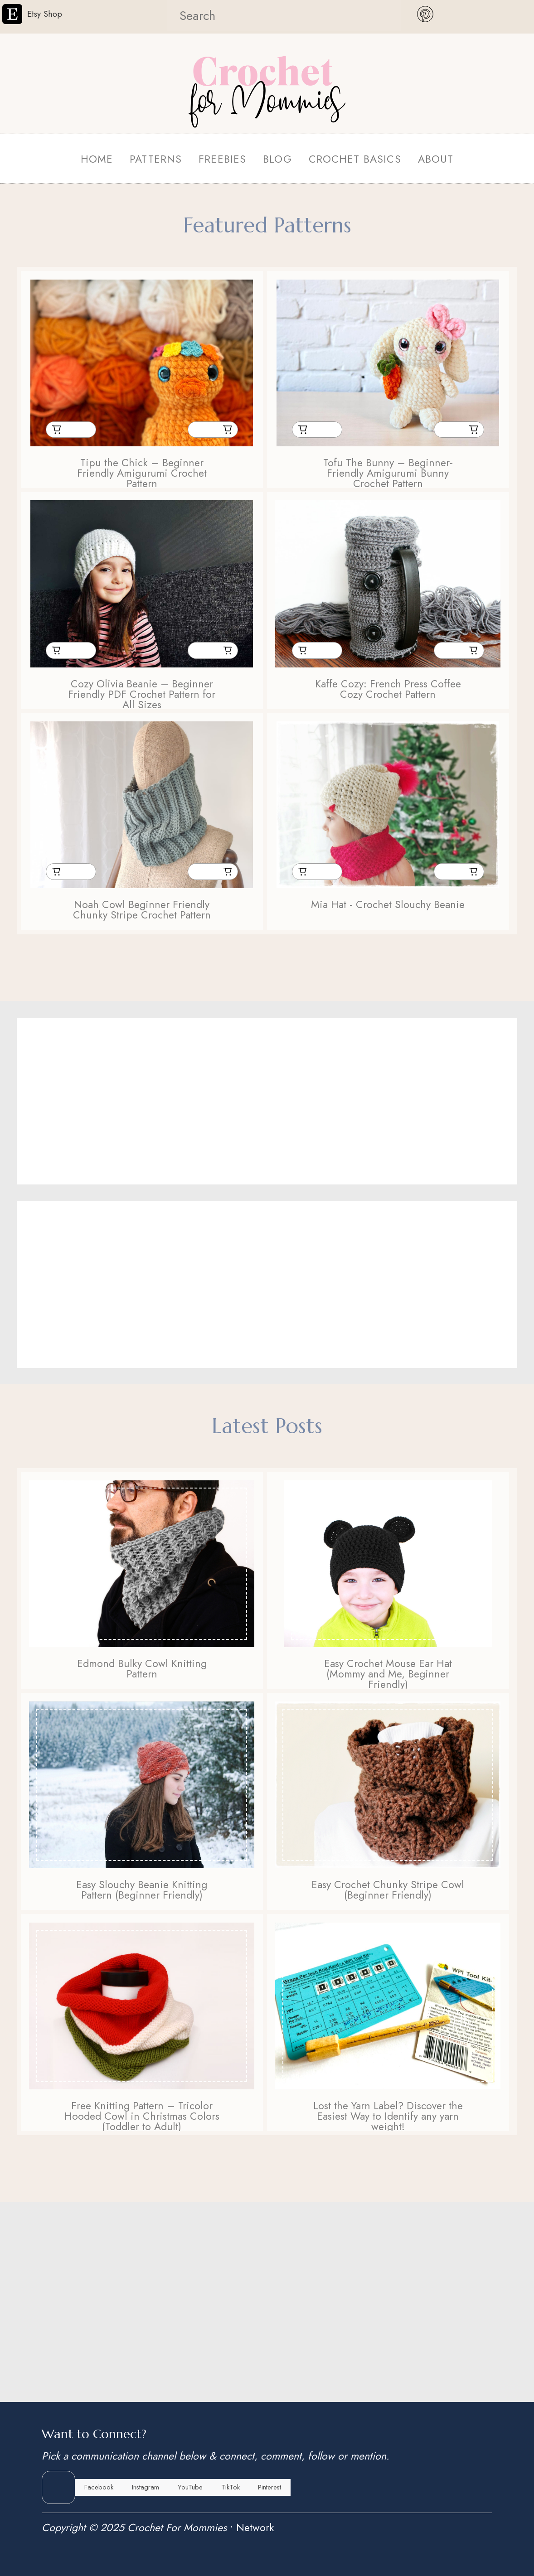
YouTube (190, 2487)
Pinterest (269, 2487)
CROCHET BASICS (355, 159)
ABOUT (436, 159)
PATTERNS (156, 159)
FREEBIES (222, 159)
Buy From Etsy (56, 429)
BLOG (277, 159)
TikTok (230, 2487)
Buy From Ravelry (227, 429)
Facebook (98, 2487)
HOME (97, 159)
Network (255, 2527)
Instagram (145, 2487)
